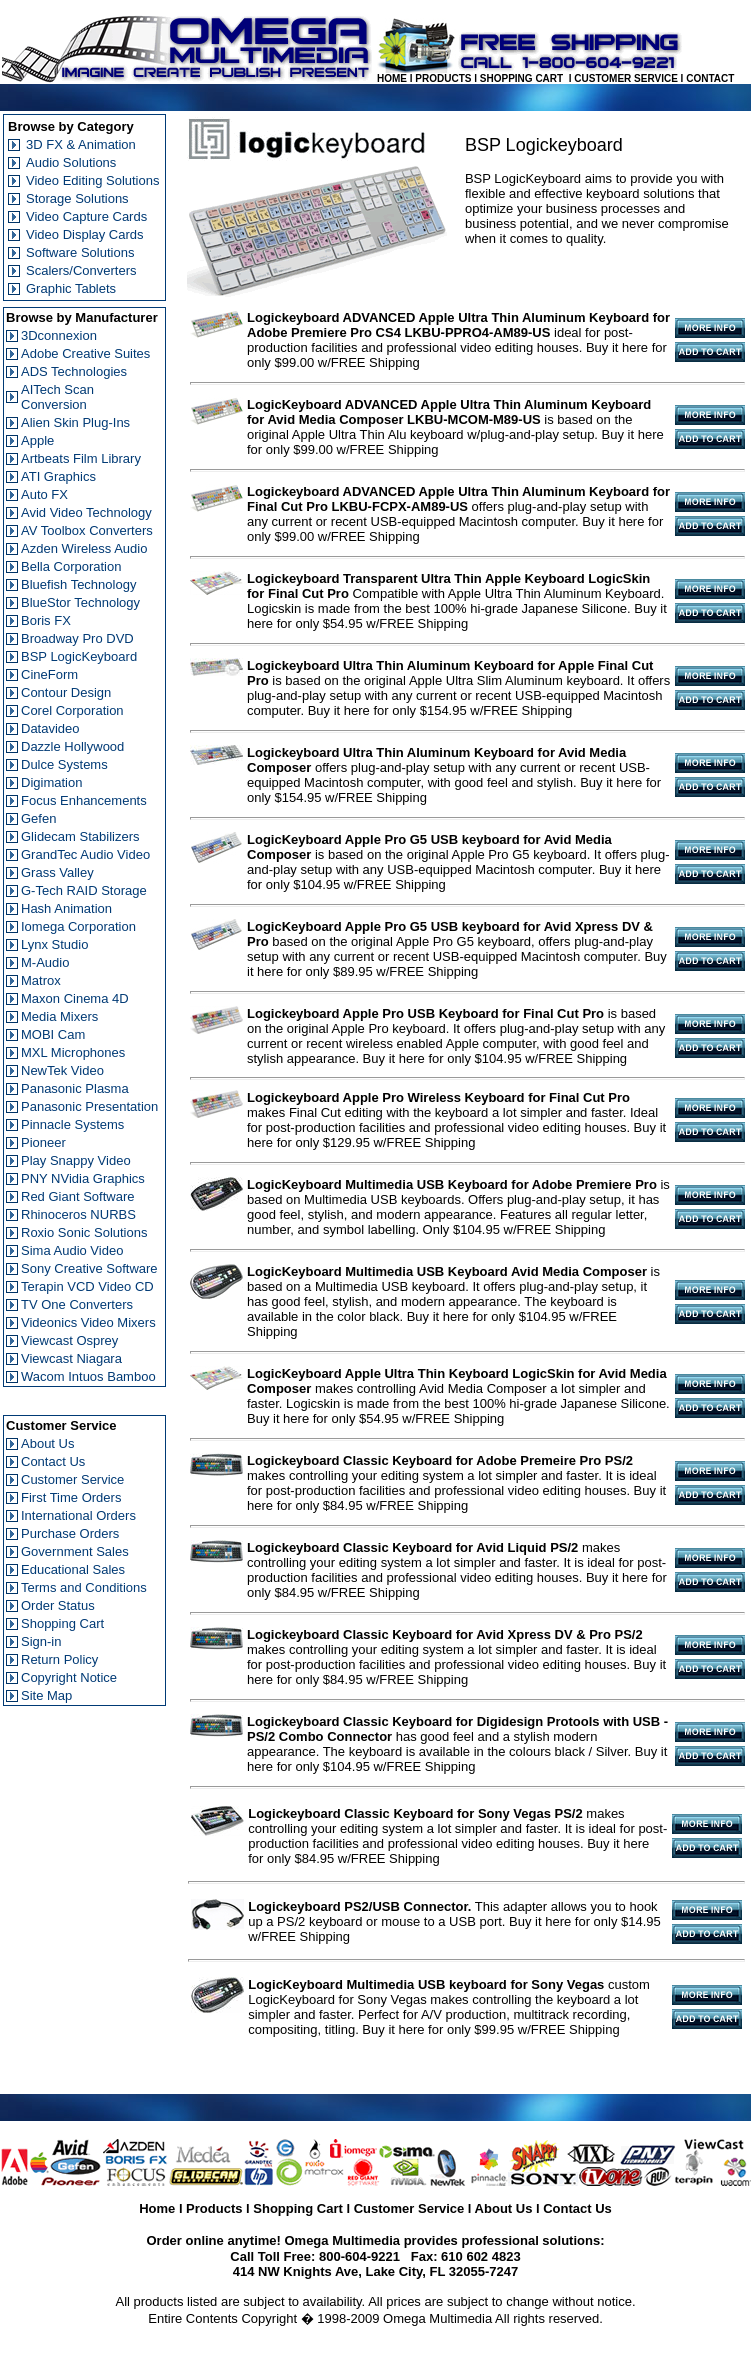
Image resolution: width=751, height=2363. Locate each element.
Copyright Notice (69, 1677)
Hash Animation (66, 908)
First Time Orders (71, 1497)
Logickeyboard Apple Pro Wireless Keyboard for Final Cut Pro (438, 1097)
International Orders (78, 1515)
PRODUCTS (443, 78)
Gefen (38, 818)
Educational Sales (73, 1569)
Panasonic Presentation (89, 1106)
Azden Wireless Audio (84, 548)
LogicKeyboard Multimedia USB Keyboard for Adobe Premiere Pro (452, 1184)
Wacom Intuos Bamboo (88, 1376)
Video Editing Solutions (92, 180)
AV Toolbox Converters (87, 530)
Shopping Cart (62, 1623)
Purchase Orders (70, 1533)
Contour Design (66, 692)
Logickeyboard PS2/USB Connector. (359, 1906)
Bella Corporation (71, 566)
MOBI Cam (53, 1034)
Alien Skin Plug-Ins (75, 422)
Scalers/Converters (81, 270)
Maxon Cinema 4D (75, 998)
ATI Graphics (58, 476)
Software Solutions (80, 252)
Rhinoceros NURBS (78, 1214)
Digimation (51, 782)
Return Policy (59, 1659)
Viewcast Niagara (71, 1358)
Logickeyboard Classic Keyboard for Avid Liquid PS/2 (412, 1547)
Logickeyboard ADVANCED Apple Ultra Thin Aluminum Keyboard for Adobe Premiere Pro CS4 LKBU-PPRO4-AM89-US (458, 325)
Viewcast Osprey (69, 1340)
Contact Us (53, 1461)
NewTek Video (62, 1070)
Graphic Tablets (71, 288)
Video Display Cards (85, 234)
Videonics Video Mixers (88, 1322)
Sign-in (41, 1641)
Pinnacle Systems (72, 1124)
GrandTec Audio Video (85, 854)
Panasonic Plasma (75, 1088)
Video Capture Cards (86, 216)
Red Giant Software (77, 1196)
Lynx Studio (54, 944)
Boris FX (46, 620)
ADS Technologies (74, 371)
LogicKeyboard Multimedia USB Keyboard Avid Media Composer (447, 1271)
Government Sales (75, 1551)
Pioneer (43, 1142)
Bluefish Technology (78, 584)
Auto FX (44, 494)
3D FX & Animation (81, 144)
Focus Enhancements (84, 800)
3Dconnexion (59, 335)
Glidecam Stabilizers (80, 836)
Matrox (41, 980)
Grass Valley (57, 872)
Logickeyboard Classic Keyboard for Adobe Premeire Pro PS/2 (440, 1460)
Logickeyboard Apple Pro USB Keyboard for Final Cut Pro (425, 1013)
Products (214, 2208)
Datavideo (50, 728)
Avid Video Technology (86, 512)
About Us (47, 1443)
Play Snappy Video (76, 1160)
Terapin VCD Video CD (87, 1286)
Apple (37, 440)
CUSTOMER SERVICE (626, 78)
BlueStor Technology (80, 602)
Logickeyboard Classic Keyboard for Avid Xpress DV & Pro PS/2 (445, 1634)
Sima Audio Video (72, 1250)
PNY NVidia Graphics (83, 1178)
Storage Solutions (77, 198)
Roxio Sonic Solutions (84, 1232)
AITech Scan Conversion (57, 397)
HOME (392, 78)
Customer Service (72, 1479)
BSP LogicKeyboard (79, 656)
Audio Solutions (71, 162)
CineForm (49, 674)
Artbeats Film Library (81, 458)
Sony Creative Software (89, 1268)
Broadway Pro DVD (77, 638)
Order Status (58, 1605)
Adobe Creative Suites (85, 353)
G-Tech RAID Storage (84, 890)
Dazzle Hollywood (72, 746)
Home (157, 2208)
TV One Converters (77, 1304)
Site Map (46, 1695)
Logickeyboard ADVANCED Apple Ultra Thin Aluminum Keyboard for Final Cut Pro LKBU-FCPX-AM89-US (458, 499)
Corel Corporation (72, 710)
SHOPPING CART (521, 78)
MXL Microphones (73, 1052)
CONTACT (710, 78)
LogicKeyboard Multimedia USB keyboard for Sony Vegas (426, 1984)
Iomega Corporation (78, 926)
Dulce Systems (64, 764)
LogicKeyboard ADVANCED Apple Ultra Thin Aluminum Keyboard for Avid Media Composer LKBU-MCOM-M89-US (449, 412)
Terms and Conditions (84, 1587)
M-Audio (45, 962)
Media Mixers (59, 1016)
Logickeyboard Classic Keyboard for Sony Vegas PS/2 (415, 1813)
